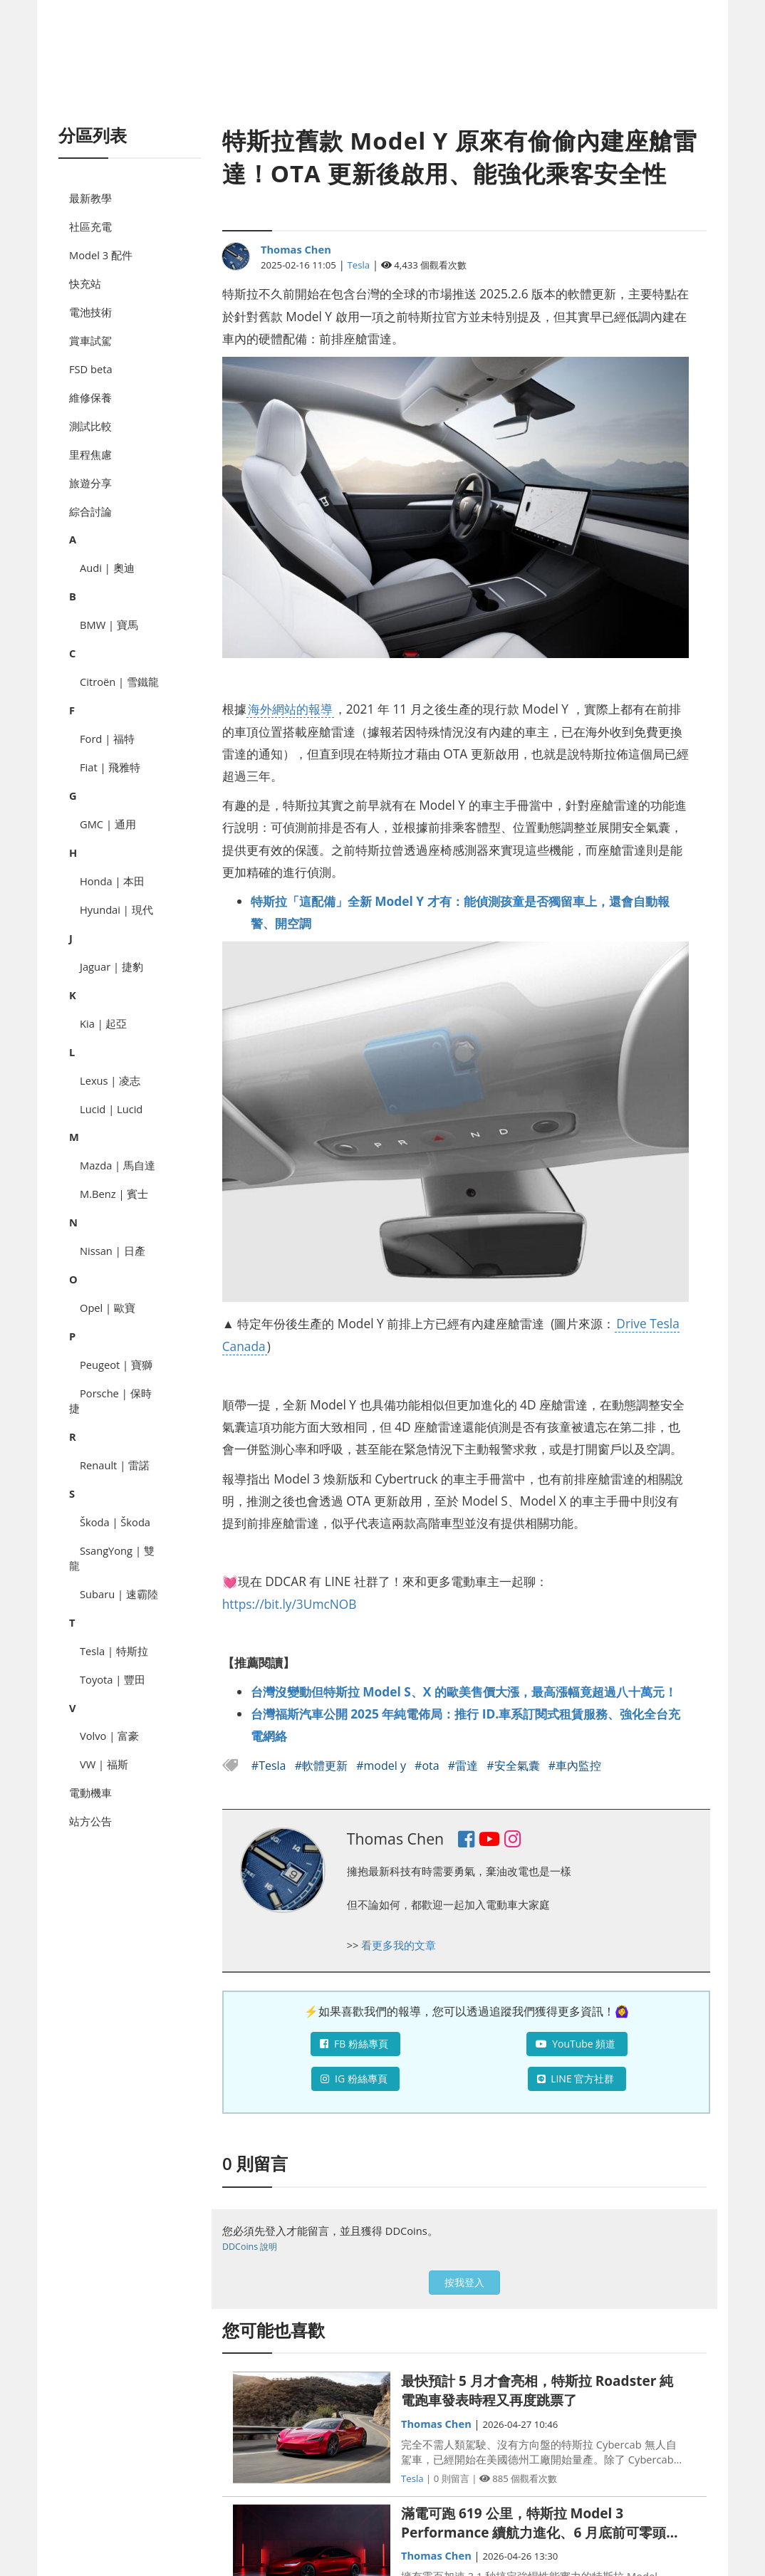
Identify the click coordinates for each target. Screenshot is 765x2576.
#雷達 (465, 1765)
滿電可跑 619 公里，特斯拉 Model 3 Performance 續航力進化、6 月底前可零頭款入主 (540, 2523)
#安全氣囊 (514, 1765)
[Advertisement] (382, 78)
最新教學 (90, 198)
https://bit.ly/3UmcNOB (289, 1603)
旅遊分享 (90, 483)
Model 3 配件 (100, 255)
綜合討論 (90, 511)
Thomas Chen (296, 249)
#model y (382, 1765)
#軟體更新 (323, 1765)
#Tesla (270, 1765)
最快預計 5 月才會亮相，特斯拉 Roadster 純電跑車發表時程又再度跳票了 (537, 2390)
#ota (428, 1765)
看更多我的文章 (398, 1945)
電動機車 (90, 1792)
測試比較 (90, 426)
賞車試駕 (90, 340)
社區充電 (90, 226)
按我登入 (464, 2282)
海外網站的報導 (290, 708)
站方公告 (90, 1821)
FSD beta (91, 369)
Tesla (359, 265)
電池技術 (90, 312)
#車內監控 (574, 1765)
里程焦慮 (90, 454)
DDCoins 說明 (249, 2247)
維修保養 (90, 397)
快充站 (85, 283)
